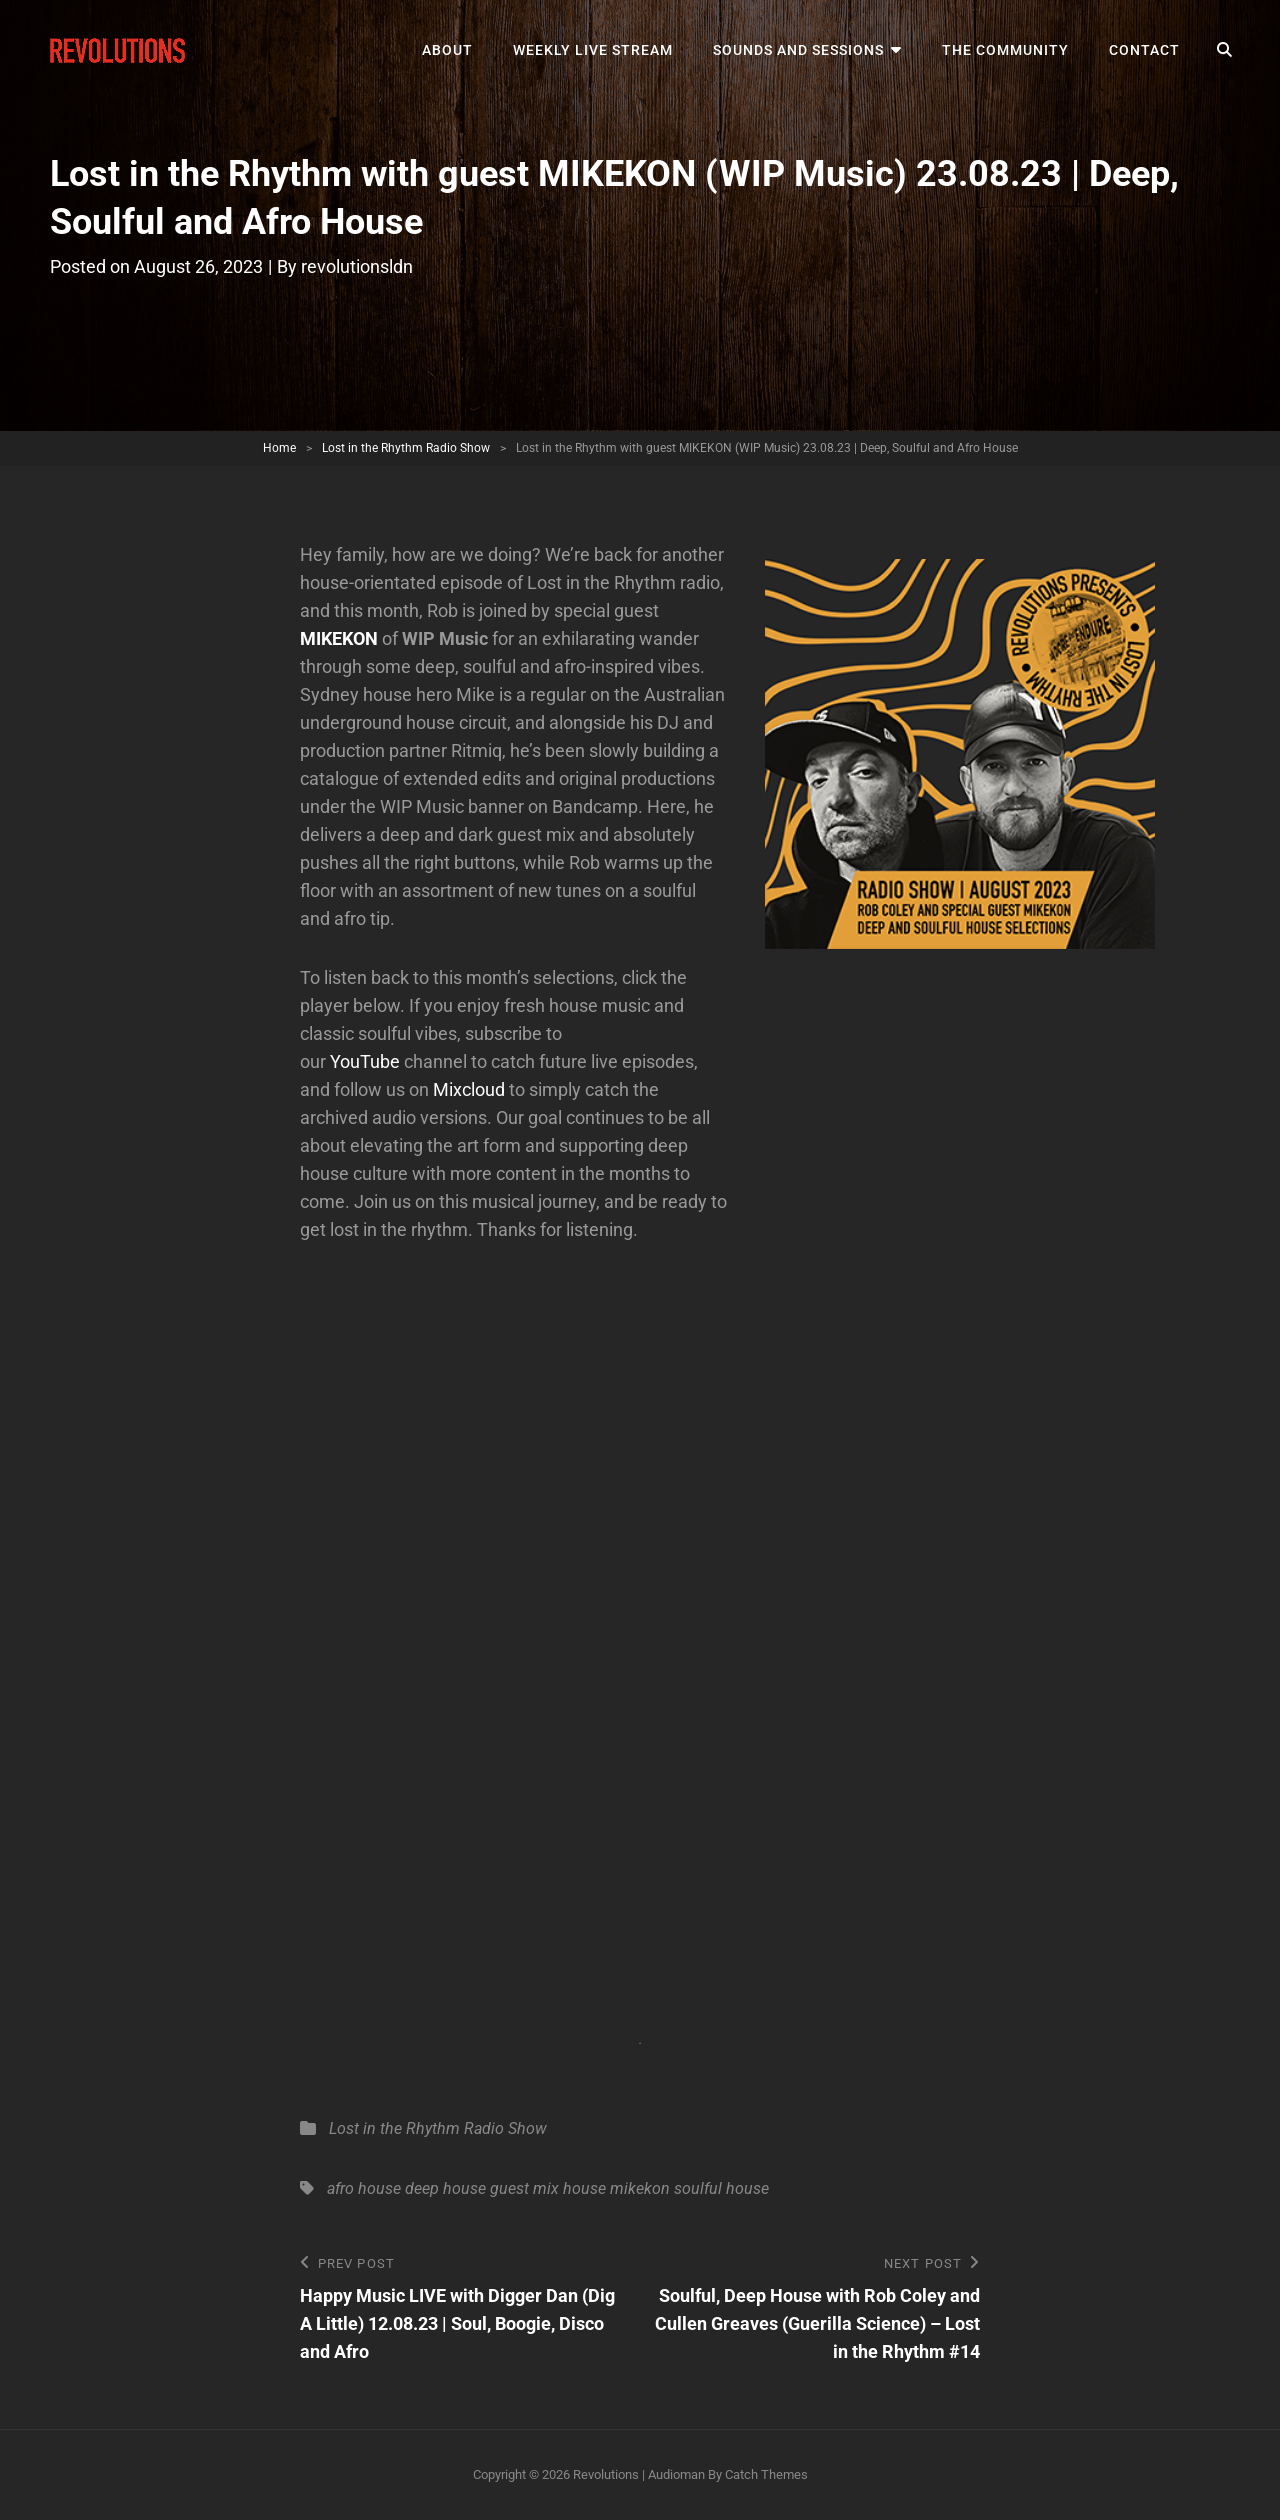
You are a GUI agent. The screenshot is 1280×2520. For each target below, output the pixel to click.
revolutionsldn (357, 266)
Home (279, 448)
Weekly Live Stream (593, 50)
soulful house (721, 2188)
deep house (445, 2188)
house (584, 2188)
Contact (1144, 50)
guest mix (524, 2188)
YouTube (365, 1061)
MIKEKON (339, 638)
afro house (364, 2188)
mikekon (640, 2188)
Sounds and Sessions (798, 50)
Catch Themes (766, 2474)
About (447, 50)
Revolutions (606, 2474)
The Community (1005, 50)
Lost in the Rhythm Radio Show (406, 448)
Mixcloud (469, 1089)
